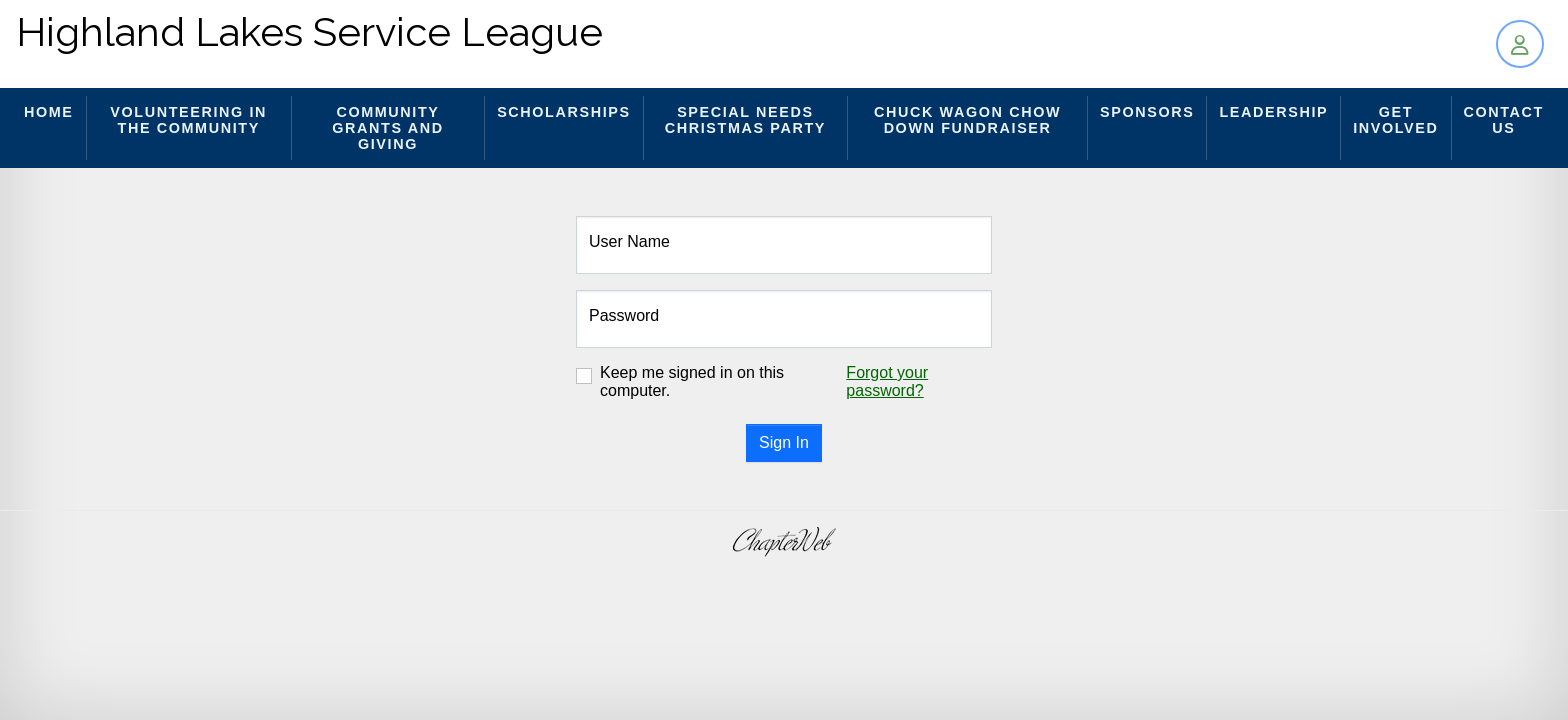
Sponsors (1147, 112)
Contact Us (1504, 120)
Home (49, 112)
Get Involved (1395, 120)
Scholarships (564, 112)
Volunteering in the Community (188, 120)
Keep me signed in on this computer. (692, 381)
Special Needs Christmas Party (745, 120)
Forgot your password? (887, 381)
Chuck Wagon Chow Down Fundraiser (967, 120)
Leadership (1273, 112)
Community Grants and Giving (387, 128)
